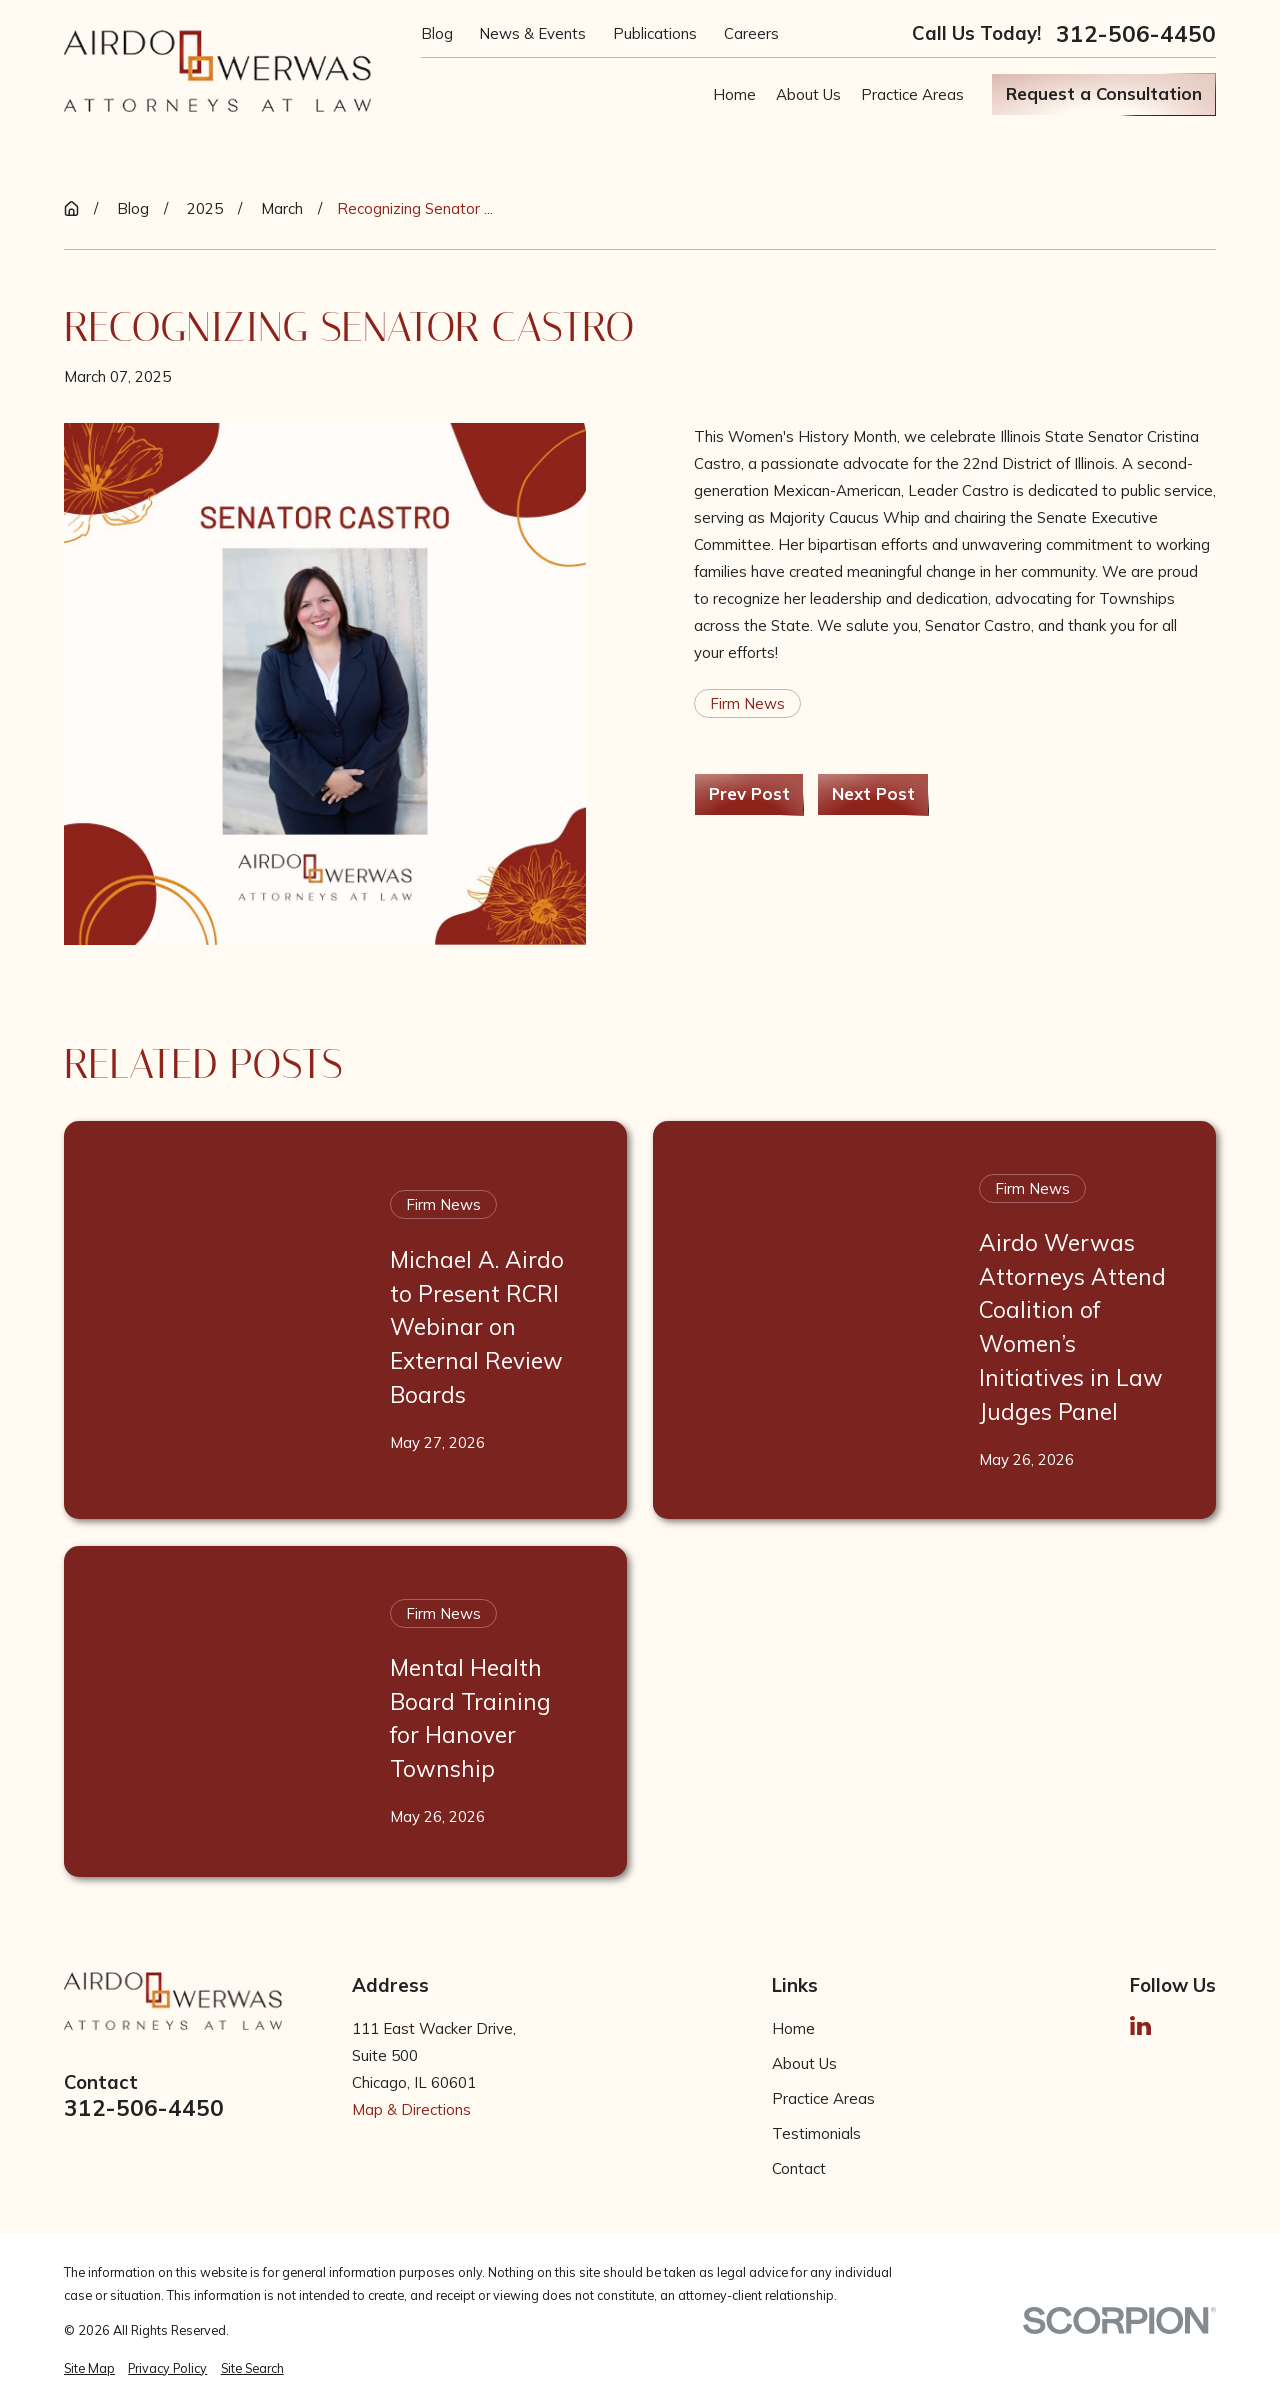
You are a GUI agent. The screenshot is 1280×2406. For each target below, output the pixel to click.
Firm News (747, 703)
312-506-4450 (1136, 34)
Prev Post (749, 793)
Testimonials (816, 2133)
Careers (751, 33)
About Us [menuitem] (808, 94)
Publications (655, 33)
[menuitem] (89, 2368)
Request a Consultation (1104, 93)
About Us (804, 2063)
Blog (437, 33)
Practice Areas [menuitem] (912, 94)
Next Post (873, 793)
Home (793, 2028)
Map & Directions (411, 2109)
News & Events (532, 33)
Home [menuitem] (734, 94)
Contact (799, 2168)
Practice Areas (823, 2098)
